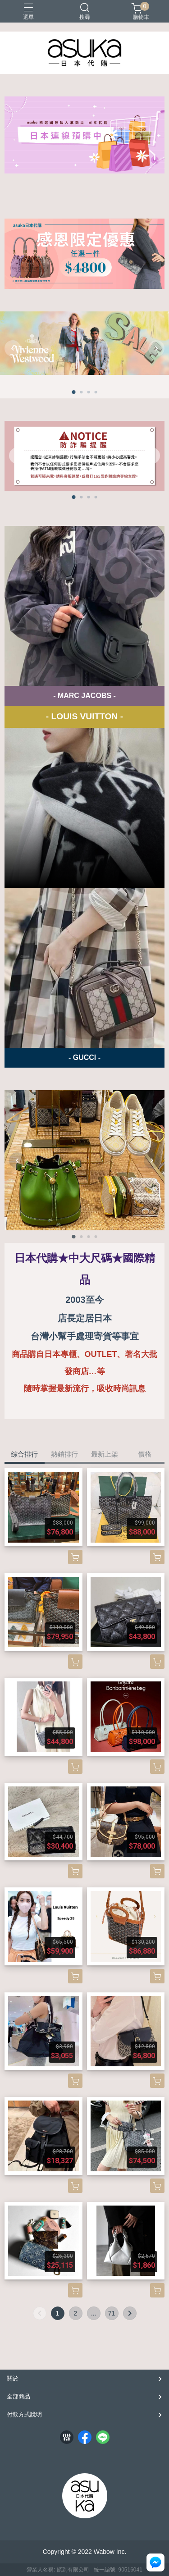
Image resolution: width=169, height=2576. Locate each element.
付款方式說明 (24, 2414)
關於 (12, 2378)
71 (111, 2313)
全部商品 (18, 2396)
